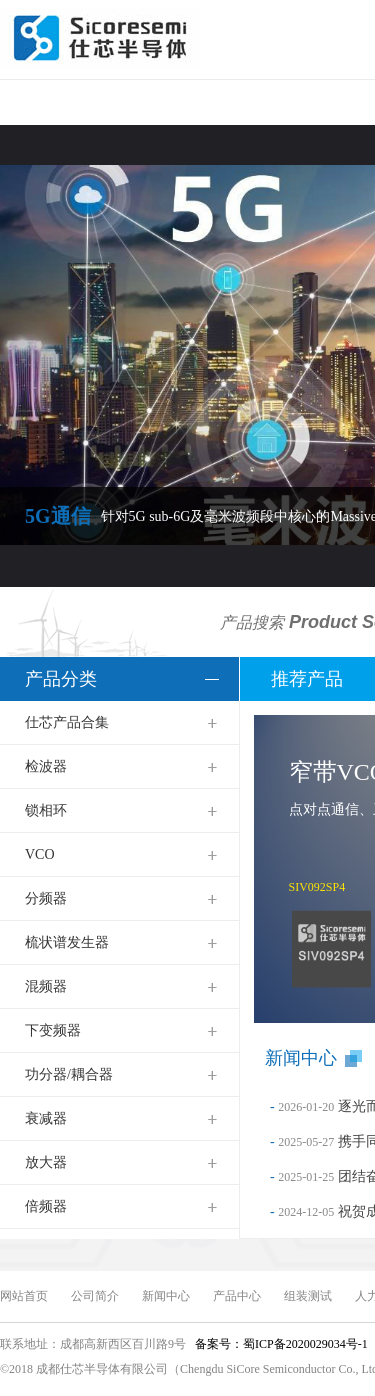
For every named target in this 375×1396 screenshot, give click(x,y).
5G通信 (58, 516)
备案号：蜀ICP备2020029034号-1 (280, 1344)
